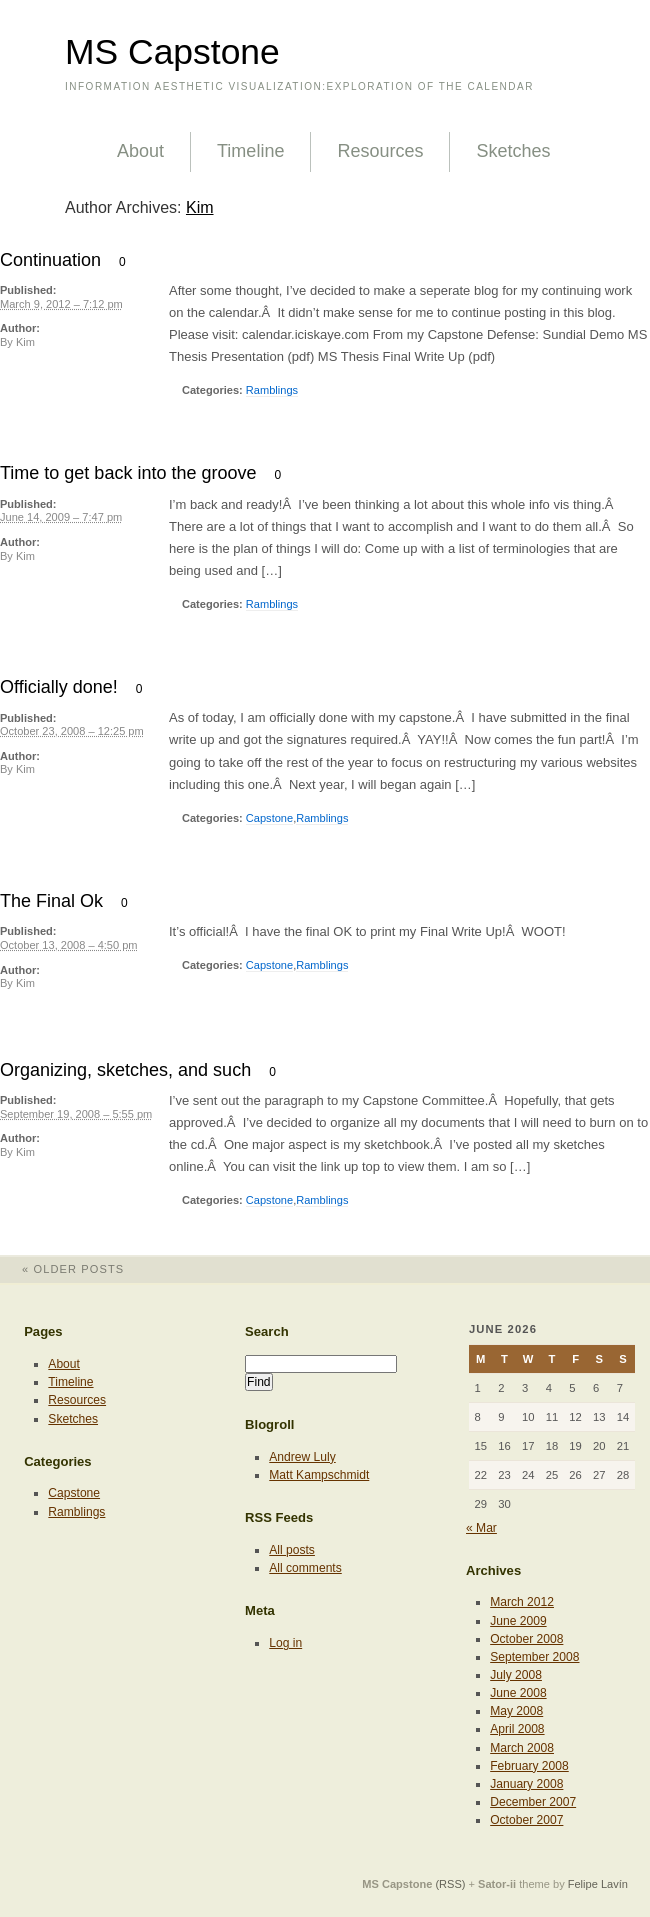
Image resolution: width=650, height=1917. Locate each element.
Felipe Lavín (598, 1884)
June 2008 (518, 1693)
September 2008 (534, 1657)
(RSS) (450, 1884)
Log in (285, 1643)
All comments (305, 1568)
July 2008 (516, 1675)
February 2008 (529, 1766)
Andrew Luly (302, 1457)
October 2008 (526, 1639)
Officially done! (59, 687)
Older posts (62, 1269)
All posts (292, 1550)
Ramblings (272, 390)
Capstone (269, 818)
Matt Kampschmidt (319, 1475)
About (140, 151)
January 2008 (526, 1784)
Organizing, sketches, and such (125, 1070)
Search (267, 1331)
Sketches (513, 151)
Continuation (50, 260)
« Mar (481, 1528)
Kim (200, 207)
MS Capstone (172, 52)
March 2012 (522, 1602)
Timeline (250, 151)
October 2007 (526, 1820)
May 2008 (516, 1711)
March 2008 (522, 1748)
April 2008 (517, 1729)
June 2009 (518, 1621)
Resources (380, 151)
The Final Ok (51, 901)
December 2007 (533, 1802)
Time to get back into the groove (128, 473)
